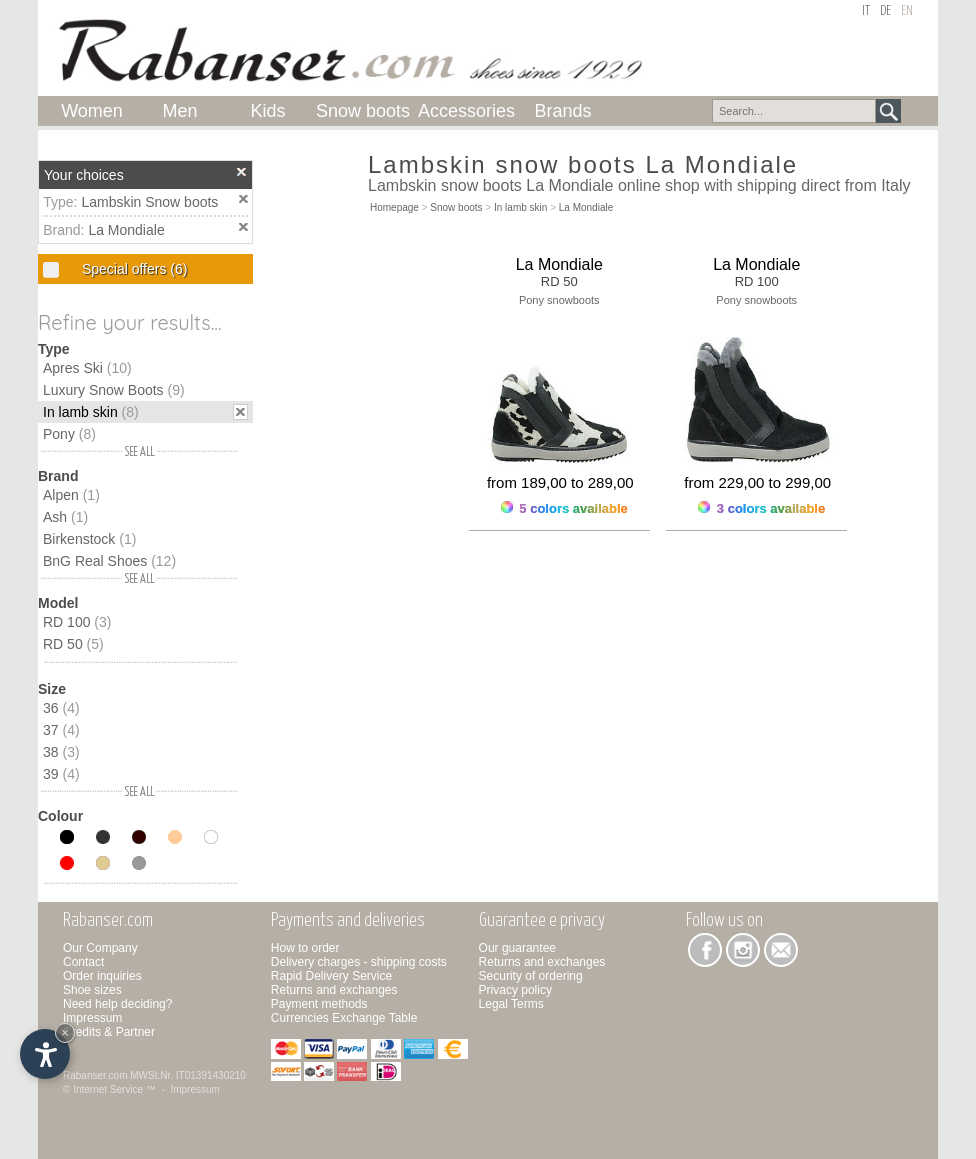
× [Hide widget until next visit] (65, 1032)
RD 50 (73, 644)
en (907, 11)
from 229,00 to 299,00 (757, 482)
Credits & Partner (109, 1032)
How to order (305, 948)
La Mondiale (126, 230)
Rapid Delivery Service (331, 976)
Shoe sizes (92, 990)
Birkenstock (89, 539)
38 (61, 752)
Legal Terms (511, 1004)
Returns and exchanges (334, 990)
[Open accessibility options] (45, 1054)
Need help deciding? (117, 1004)
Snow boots (456, 207)
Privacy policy (515, 990)
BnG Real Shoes (109, 561)
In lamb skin (91, 412)
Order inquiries (102, 976)
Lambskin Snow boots (149, 202)
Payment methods (319, 1004)
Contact (83, 962)
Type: (62, 202)
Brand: (65, 230)
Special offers (132, 269)
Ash (65, 517)
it (866, 11)
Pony (69, 434)
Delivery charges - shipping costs (359, 962)
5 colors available (564, 508)
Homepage (394, 207)
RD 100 (77, 622)
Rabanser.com (95, 1075)
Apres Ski (87, 368)
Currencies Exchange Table (344, 1018)
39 (61, 774)
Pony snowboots (559, 300)
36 (61, 708)
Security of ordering (531, 976)
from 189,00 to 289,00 (560, 482)
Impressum (92, 1018)
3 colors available (761, 508)
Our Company (100, 948)
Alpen (71, 495)
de (885, 11)
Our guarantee (517, 948)
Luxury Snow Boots (114, 390)
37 (61, 730)
